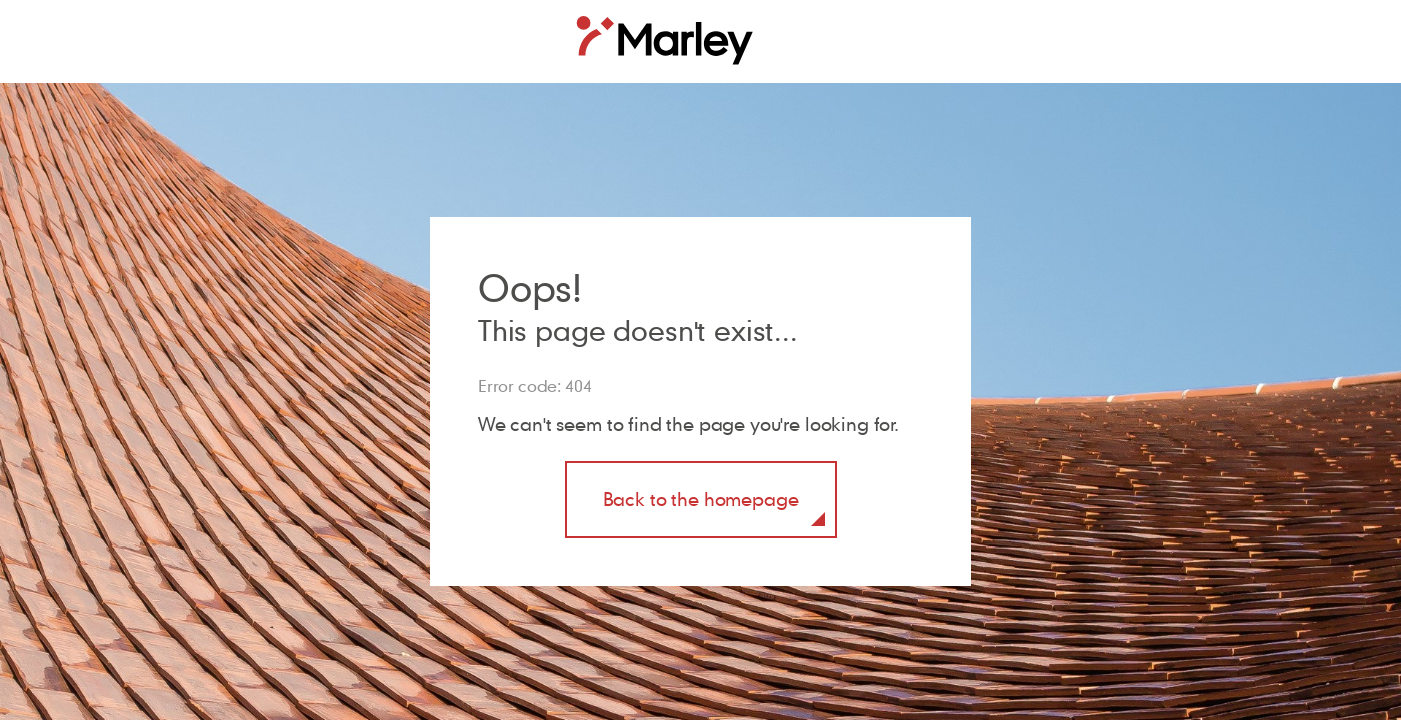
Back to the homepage (701, 498)
